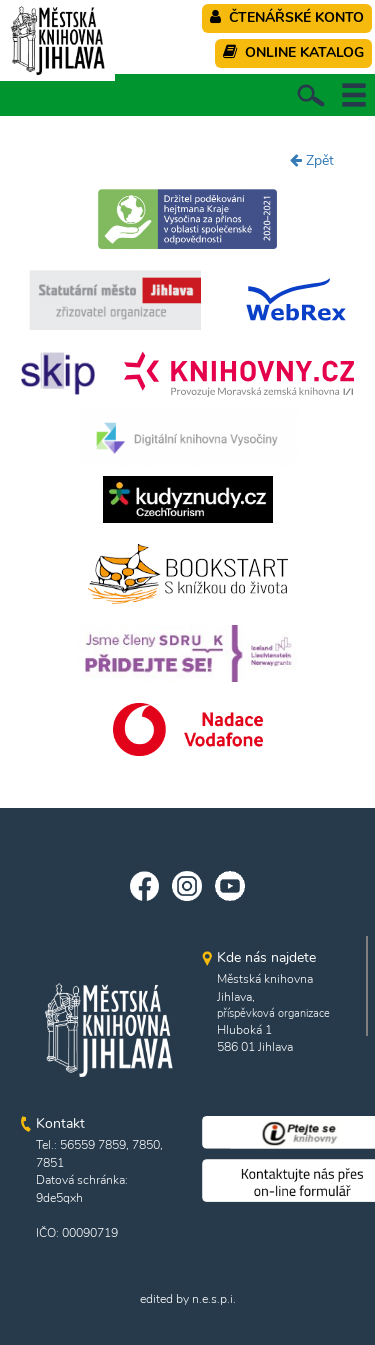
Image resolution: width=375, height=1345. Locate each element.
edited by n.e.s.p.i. (188, 1299)
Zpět (312, 160)
